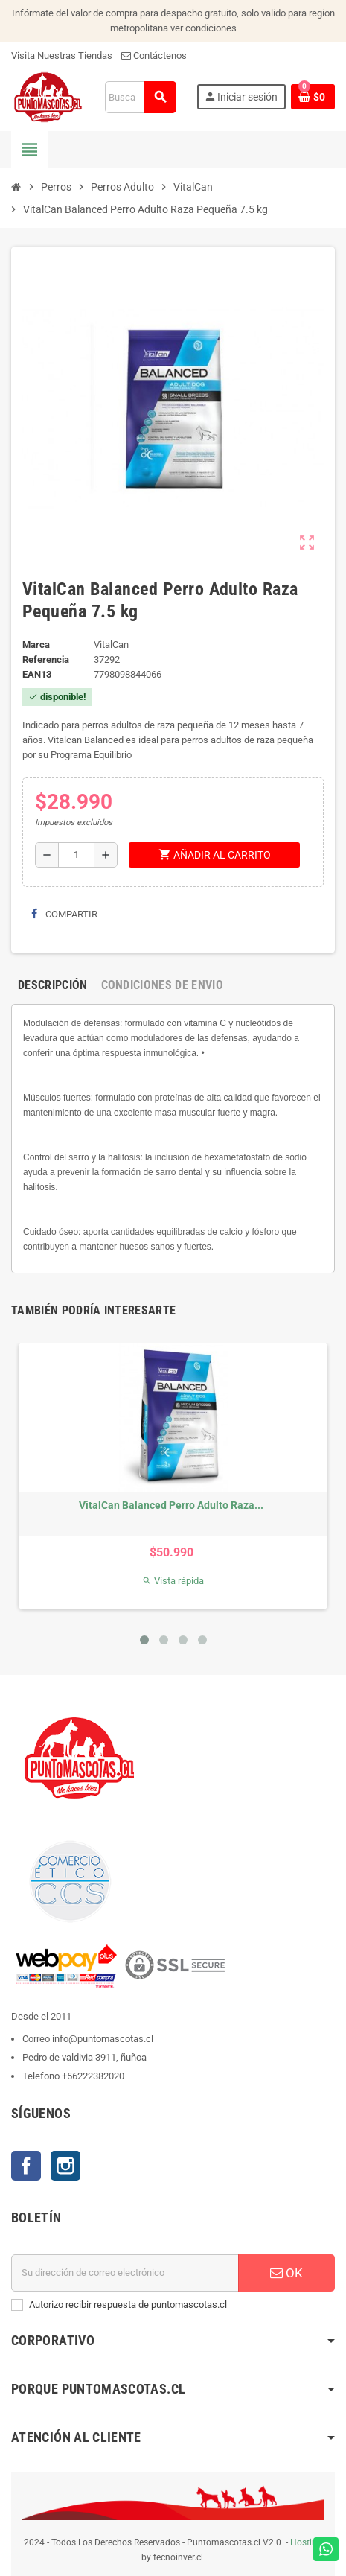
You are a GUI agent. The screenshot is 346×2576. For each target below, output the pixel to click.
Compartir (64, 914)
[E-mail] (125, 2273)
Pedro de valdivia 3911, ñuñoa (84, 2057)
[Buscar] (140, 97)
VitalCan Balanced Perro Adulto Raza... (171, 1505)
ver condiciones (203, 28)
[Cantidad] (76, 855)
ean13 (36, 674)
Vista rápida (173, 1580)
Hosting (306, 2542)
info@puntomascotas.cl (102, 2038)
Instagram (65, 2166)
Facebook (26, 2166)
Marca (36, 644)
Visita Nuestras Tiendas (61, 55)
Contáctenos (154, 55)
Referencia (45, 659)
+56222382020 (93, 2076)
